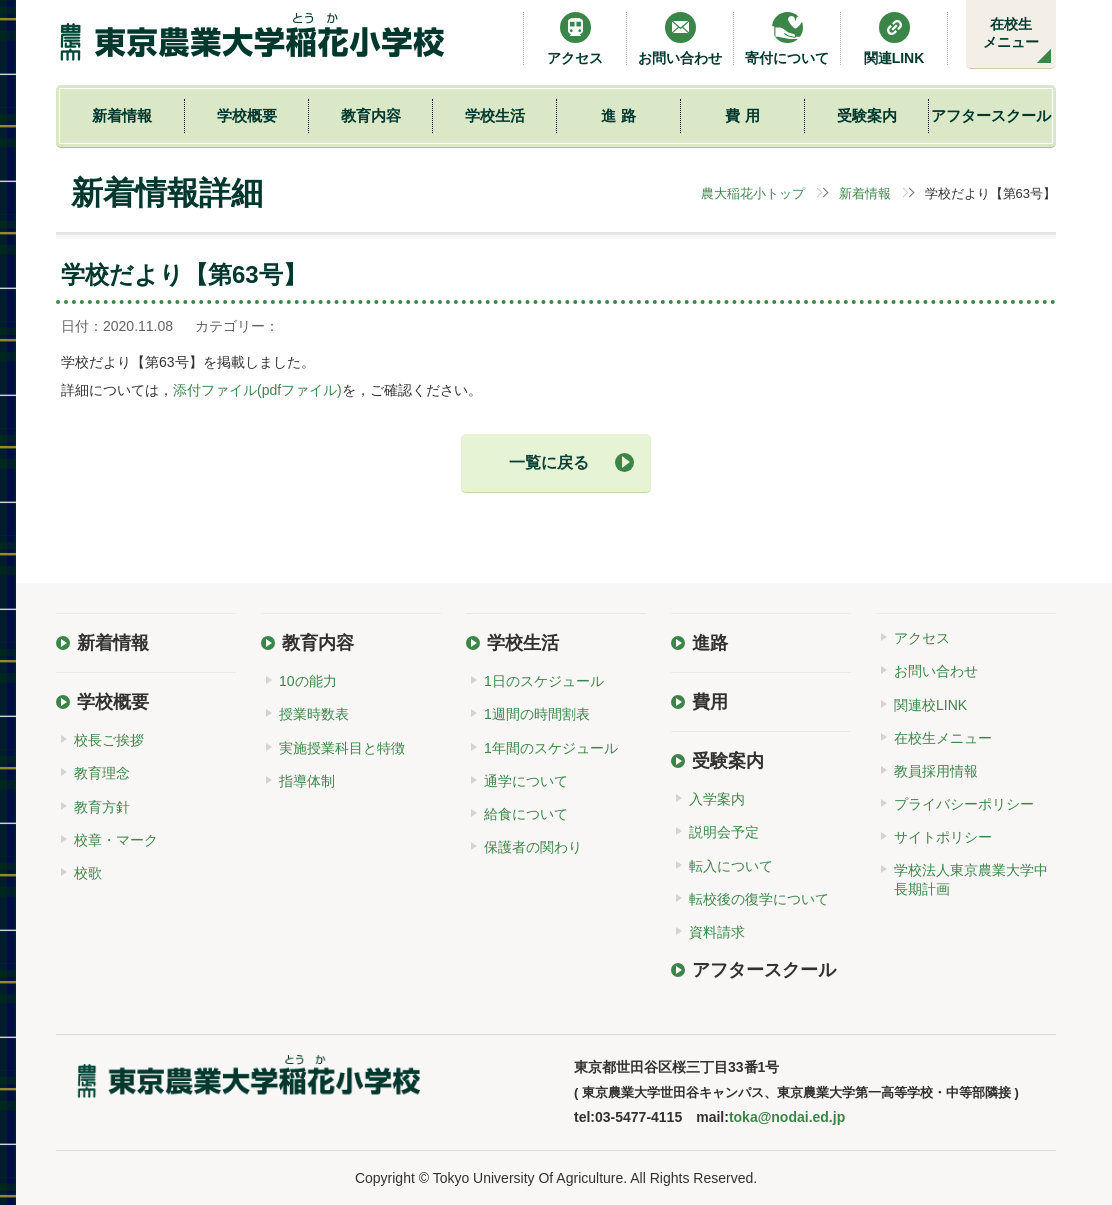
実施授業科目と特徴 (342, 748)
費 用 (742, 115)
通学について (526, 781)
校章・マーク (116, 840)
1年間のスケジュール (551, 748)
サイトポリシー (943, 837)
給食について (526, 814)
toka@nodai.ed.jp (787, 1117)
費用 (710, 702)
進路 (710, 643)
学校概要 (247, 115)
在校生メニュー (1011, 33)
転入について (731, 866)
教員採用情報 (936, 771)
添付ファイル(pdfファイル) (257, 390)
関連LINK (894, 38)
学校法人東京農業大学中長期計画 (971, 879)
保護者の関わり (533, 847)
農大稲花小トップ (753, 193)
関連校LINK (930, 705)
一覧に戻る (549, 462)
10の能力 (308, 681)
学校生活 (495, 115)
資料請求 (717, 932)
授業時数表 (314, 714)
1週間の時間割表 (537, 714)
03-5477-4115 (638, 1117)
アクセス (575, 38)
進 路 (618, 115)
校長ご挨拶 (109, 740)
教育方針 (102, 807)
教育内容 (371, 115)
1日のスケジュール (544, 681)
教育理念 (102, 773)
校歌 (88, 873)
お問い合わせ (680, 38)
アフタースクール (991, 115)
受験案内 (867, 115)
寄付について (787, 38)
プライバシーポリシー (964, 804)
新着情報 (122, 115)
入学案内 (717, 799)
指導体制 (307, 781)
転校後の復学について (759, 899)
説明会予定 (724, 832)
